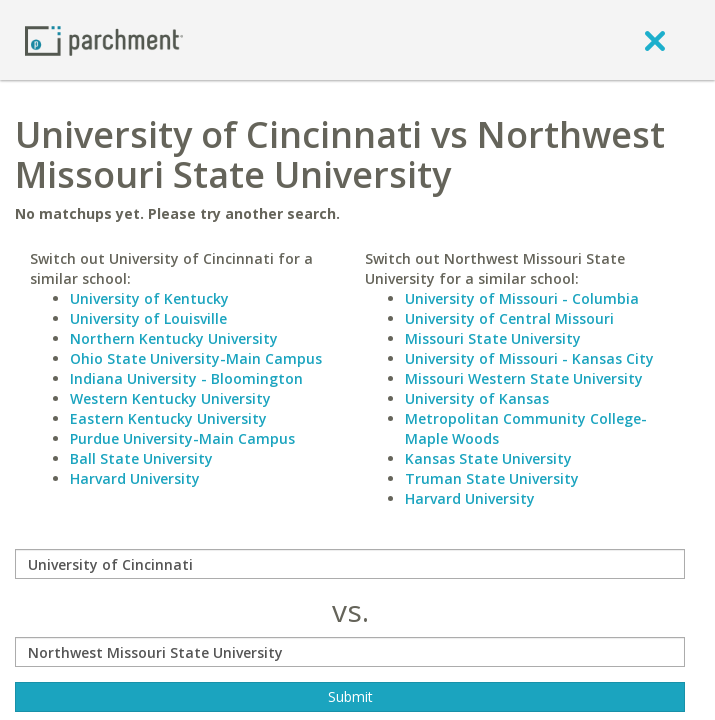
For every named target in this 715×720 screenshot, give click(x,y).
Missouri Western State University (524, 378)
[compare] (350, 564)
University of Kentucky (149, 298)
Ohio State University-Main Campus (196, 358)
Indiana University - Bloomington (186, 378)
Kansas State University (488, 458)
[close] (655, 40)
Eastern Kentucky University (168, 418)
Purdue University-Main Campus (182, 438)
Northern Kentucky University (174, 338)
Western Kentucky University (170, 398)
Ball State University (141, 458)
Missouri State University (493, 338)
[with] (350, 652)
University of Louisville (148, 318)
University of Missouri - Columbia (522, 298)
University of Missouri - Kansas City (529, 358)
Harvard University (135, 478)
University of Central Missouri (509, 318)
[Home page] (104, 39)
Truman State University (492, 478)
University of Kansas (477, 398)
